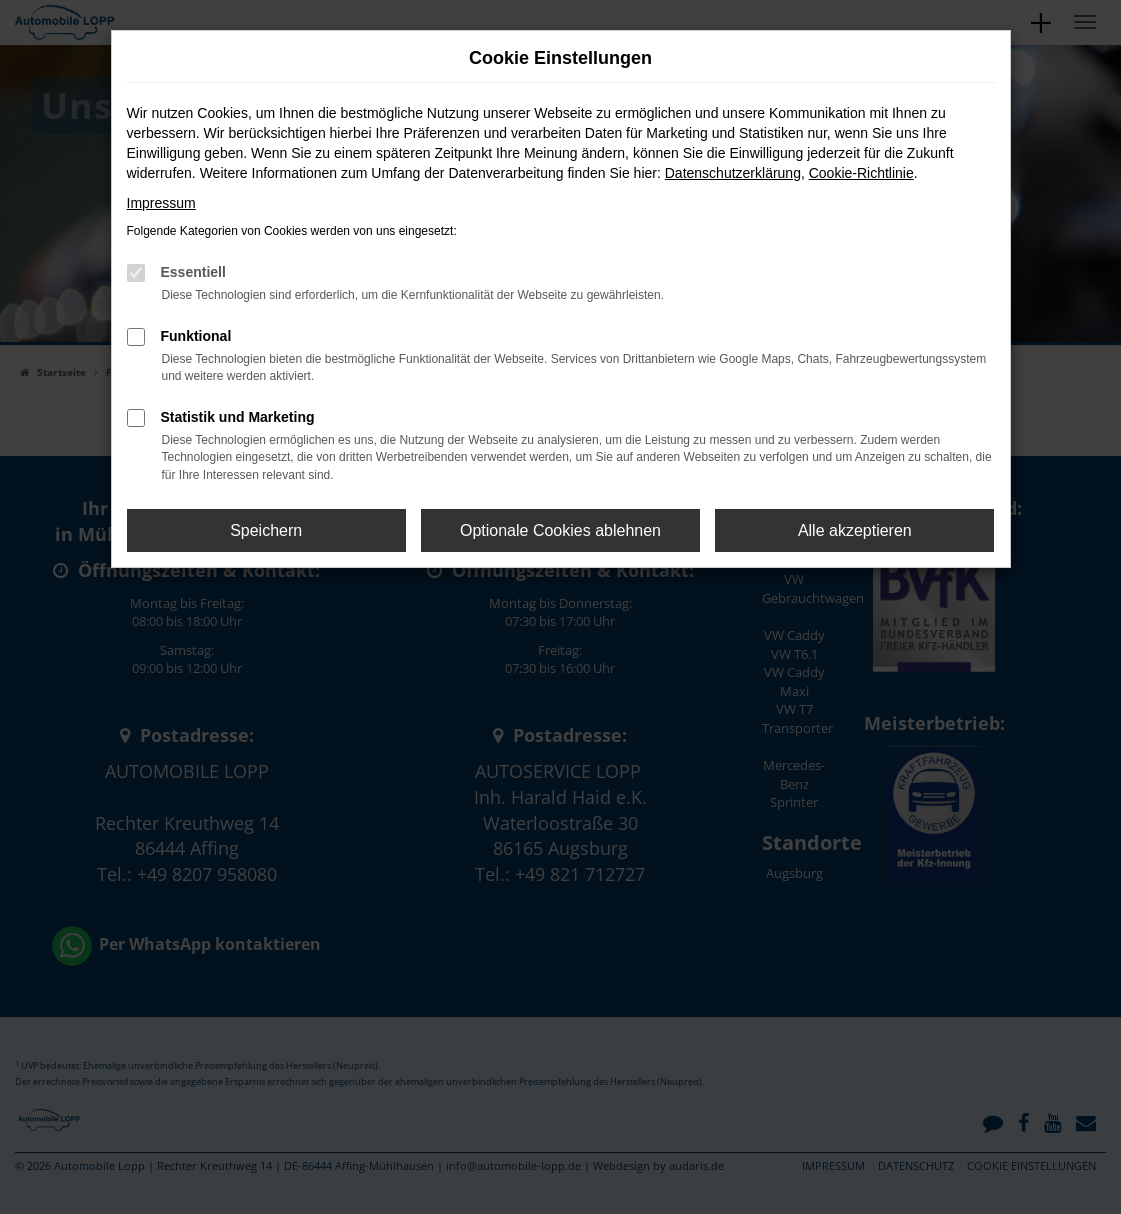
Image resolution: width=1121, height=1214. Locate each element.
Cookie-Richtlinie (861, 173)
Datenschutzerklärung (733, 173)
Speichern (266, 530)
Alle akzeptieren (855, 530)
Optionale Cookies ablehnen (560, 530)
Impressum (161, 203)
